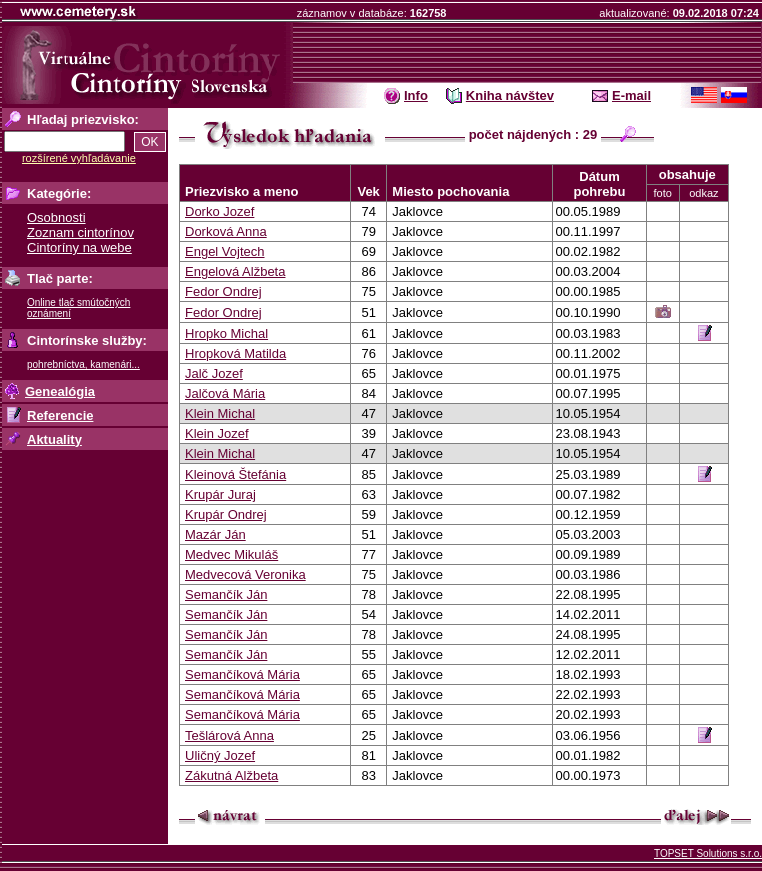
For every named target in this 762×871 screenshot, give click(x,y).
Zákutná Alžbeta (231, 775)
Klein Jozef (217, 433)
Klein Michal (220, 413)
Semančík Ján (226, 594)
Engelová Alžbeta (235, 271)
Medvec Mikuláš (231, 554)
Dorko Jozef (219, 211)
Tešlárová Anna (229, 735)
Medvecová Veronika (245, 574)
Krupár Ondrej (226, 514)
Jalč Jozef (214, 373)
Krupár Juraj (220, 494)
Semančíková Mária (242, 674)
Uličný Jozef (220, 755)
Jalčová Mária (225, 393)
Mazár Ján (215, 534)
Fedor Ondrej (223, 291)
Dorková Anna (226, 231)
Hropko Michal (226, 333)
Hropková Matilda (235, 353)
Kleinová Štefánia (235, 474)
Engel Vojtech (225, 251)
